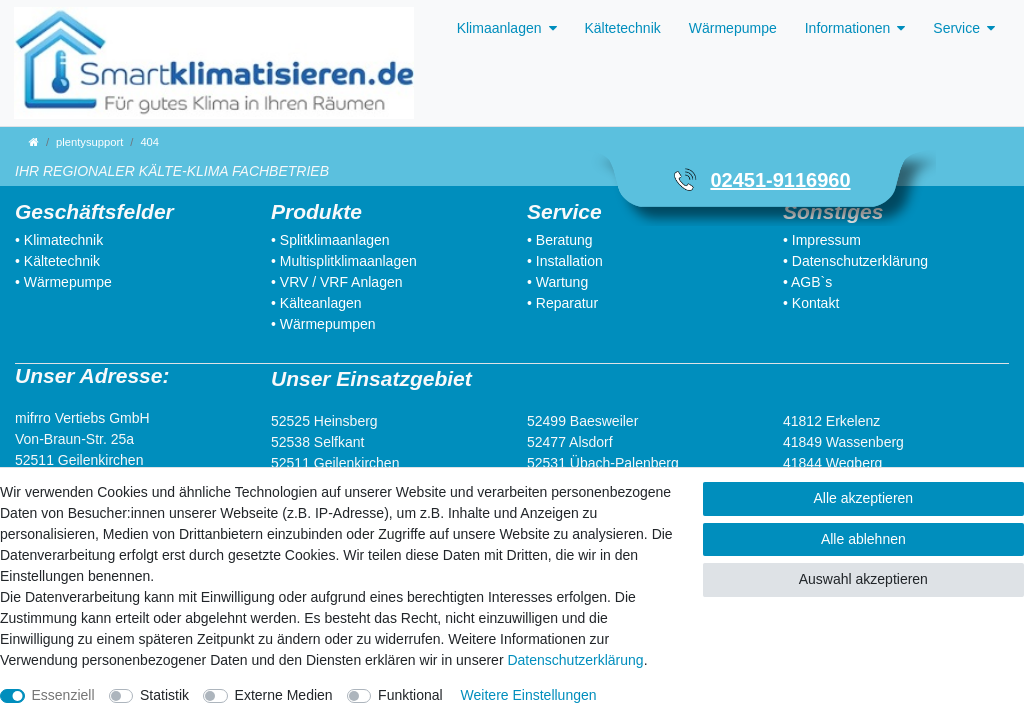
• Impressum (822, 240)
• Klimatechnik (59, 240)
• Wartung (557, 282)
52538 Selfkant (317, 442)
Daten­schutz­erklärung (575, 660)
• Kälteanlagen (316, 303)
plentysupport (89, 142)
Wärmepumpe (733, 28)
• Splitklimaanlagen (330, 240)
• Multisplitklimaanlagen (344, 261)
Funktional (410, 695)
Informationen (848, 28)
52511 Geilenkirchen (79, 460)
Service (956, 28)
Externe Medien (284, 695)
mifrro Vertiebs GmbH (82, 418)
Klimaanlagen (499, 28)
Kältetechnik (623, 28)
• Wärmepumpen (323, 324)
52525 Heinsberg (324, 421)
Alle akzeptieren (864, 498)
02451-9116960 (780, 180)
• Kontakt (811, 303)
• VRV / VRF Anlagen (337, 282)
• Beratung (560, 240)
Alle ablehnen (863, 539)
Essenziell (63, 695)
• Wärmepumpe (63, 282)
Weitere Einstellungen (529, 695)
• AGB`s (807, 282)
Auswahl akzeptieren (863, 579)
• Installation (565, 261)
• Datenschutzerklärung (855, 261)
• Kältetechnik (57, 261)
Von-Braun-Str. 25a (74, 439)
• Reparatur (562, 303)
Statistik (164, 695)
